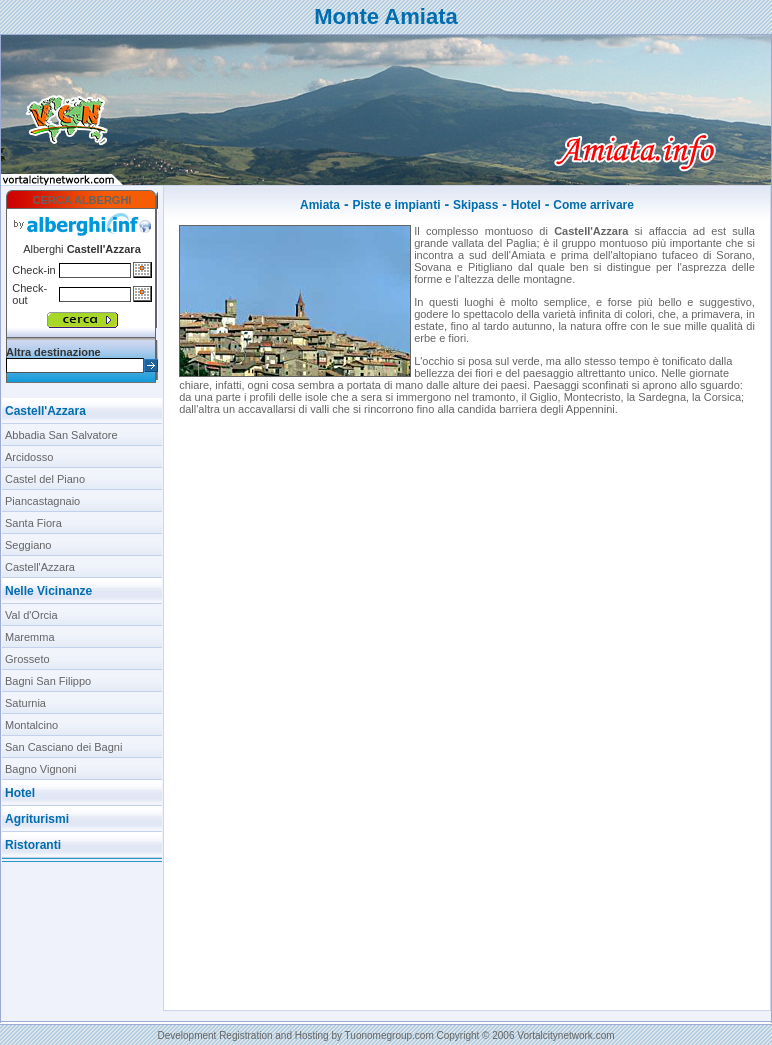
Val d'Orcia (31, 615)
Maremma (30, 637)
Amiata (320, 205)
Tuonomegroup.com (389, 1035)
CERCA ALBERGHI (82, 200)
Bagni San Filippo (48, 681)
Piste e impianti (396, 205)
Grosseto (27, 659)
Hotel (526, 205)
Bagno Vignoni (40, 769)
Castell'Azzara (45, 411)
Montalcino (31, 725)
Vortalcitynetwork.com (565, 1035)
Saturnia (25, 703)
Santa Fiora (33, 523)
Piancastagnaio (42, 501)
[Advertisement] (82, 936)
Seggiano (28, 545)
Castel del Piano (45, 479)
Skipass (475, 205)
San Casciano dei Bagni (63, 747)
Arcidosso (29, 457)
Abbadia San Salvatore (61, 435)
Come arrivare (593, 205)
